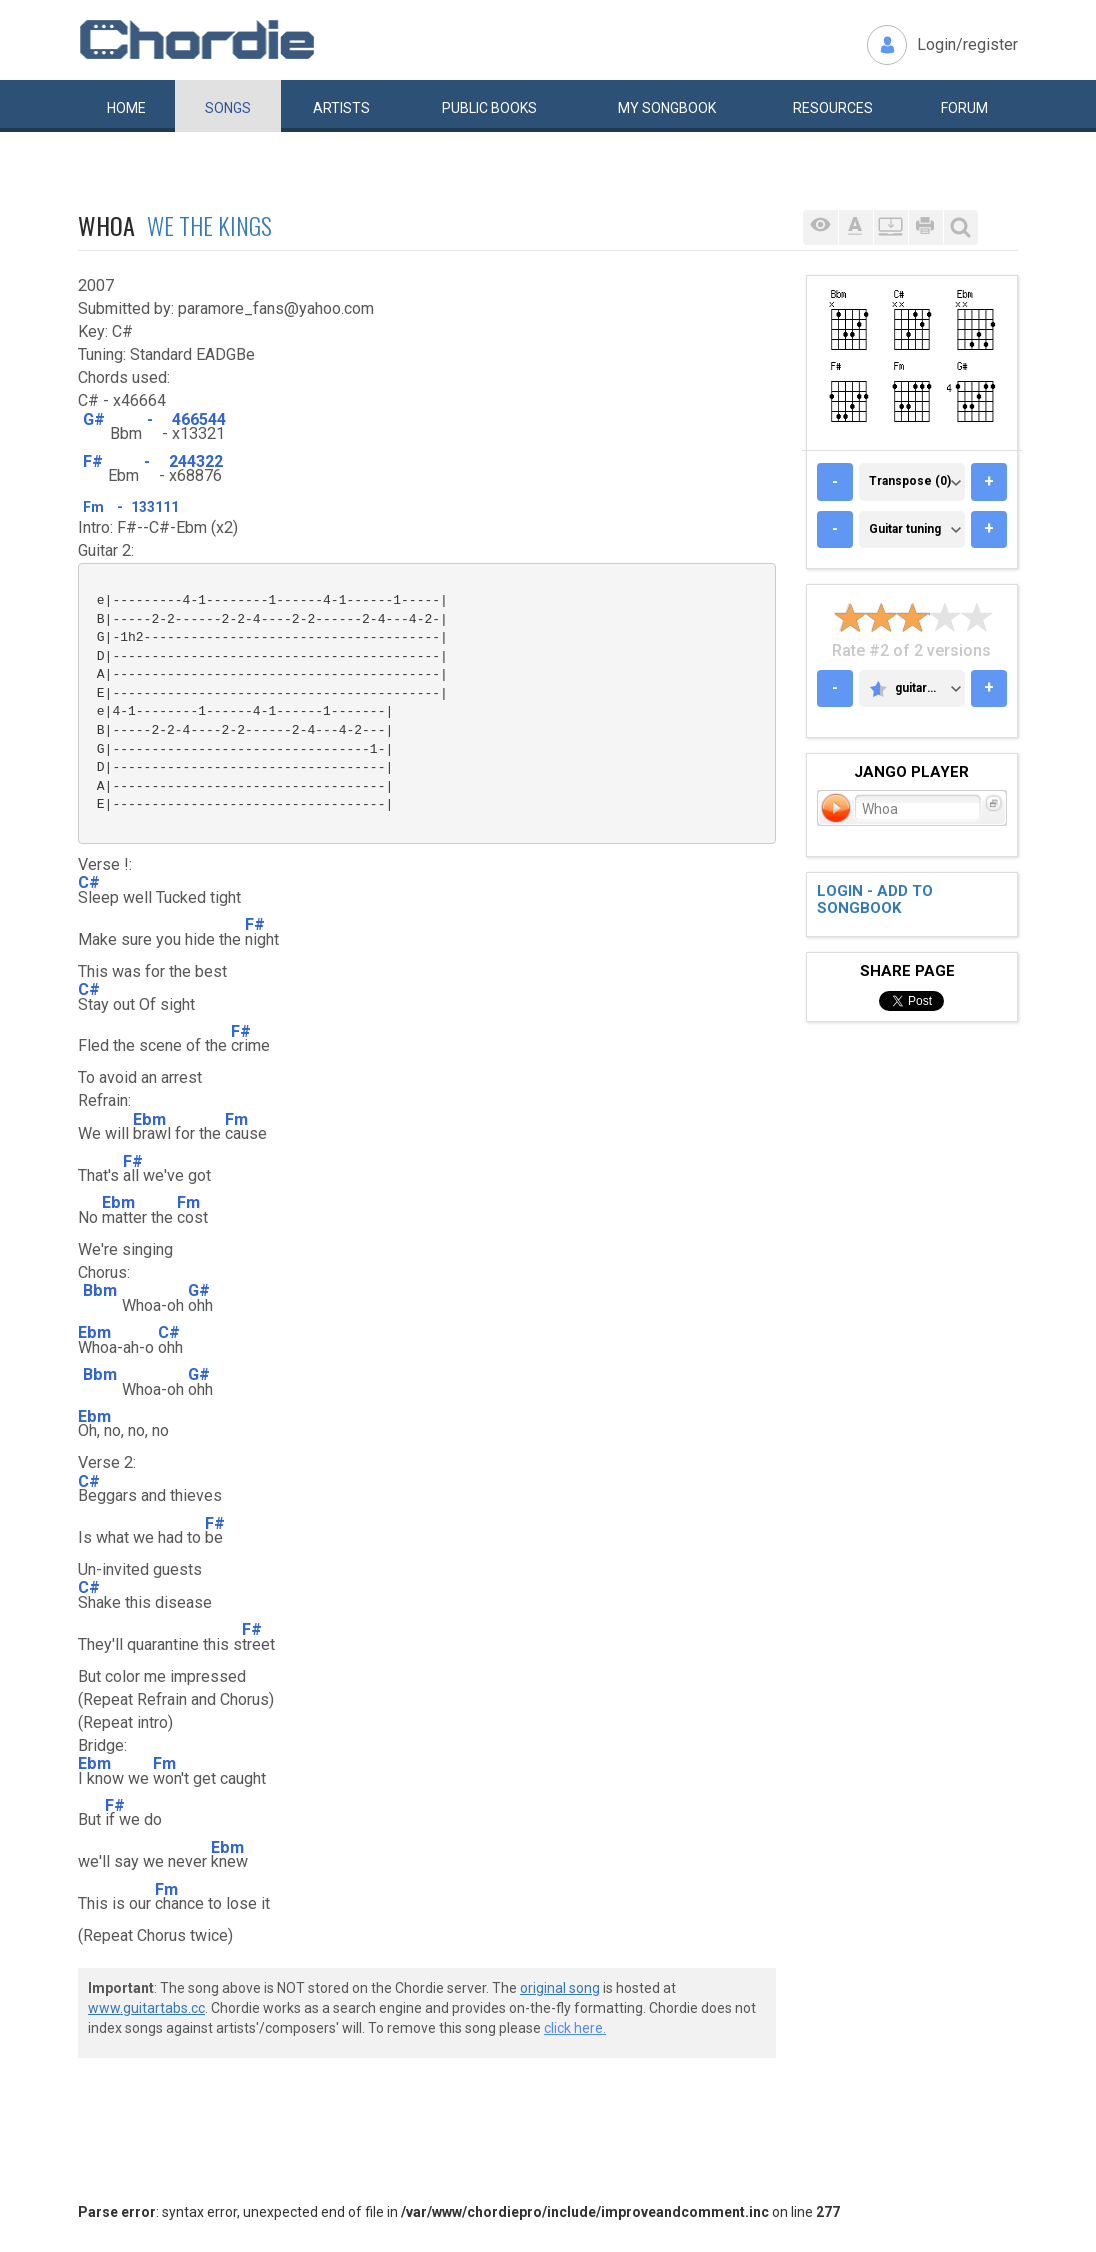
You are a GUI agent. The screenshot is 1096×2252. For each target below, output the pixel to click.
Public (489, 108)
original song (560, 1988)
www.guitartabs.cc (146, 2008)
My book (667, 108)
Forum (964, 108)
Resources (833, 108)
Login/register (967, 44)
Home (126, 108)
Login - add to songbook (875, 899)
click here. (575, 2028)
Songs (228, 108)
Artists (341, 108)
